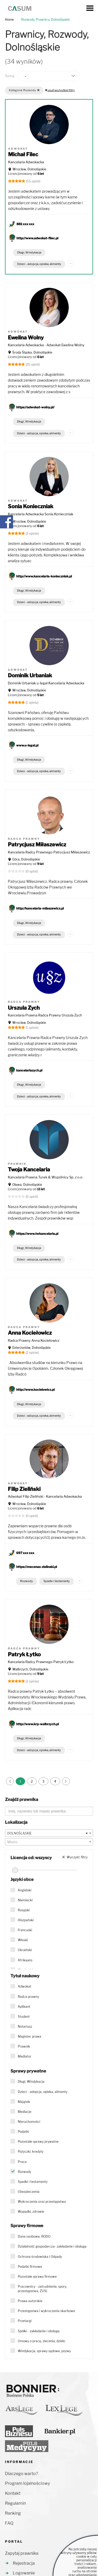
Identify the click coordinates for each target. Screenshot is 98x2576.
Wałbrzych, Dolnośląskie (30, 1669)
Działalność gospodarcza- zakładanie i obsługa (52, 2246)
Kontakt (12, 2493)
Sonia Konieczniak (30, 506)
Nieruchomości (29, 2122)
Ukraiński (25, 1950)
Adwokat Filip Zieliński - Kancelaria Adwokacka (45, 1496)
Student (24, 2016)
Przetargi (25, 2321)
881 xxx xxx (25, 224)
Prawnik (24, 2046)
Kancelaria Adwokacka (26, 162)
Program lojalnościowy (27, 2483)
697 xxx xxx (25, 1553)
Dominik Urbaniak (30, 675)
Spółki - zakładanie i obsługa (39, 2331)
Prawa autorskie (30, 2301)
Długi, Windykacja (29, 252)
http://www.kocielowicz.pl (35, 1390)
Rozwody (26, 1581)
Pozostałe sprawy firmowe (37, 2277)
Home (9, 19)
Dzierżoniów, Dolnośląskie (31, 1348)
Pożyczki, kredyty (30, 2151)
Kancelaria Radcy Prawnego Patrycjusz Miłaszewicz (49, 852)
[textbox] (49, 1842)
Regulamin (15, 2503)
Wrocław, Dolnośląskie (29, 169)
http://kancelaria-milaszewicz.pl (40, 908)
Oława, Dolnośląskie (27, 1185)
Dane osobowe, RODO (34, 2236)
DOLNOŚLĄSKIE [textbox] (47, 1833)
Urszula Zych (24, 1008)
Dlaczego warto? (21, 2473)
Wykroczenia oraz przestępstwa (42, 2202)
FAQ (9, 2523)
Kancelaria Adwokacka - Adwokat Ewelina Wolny (46, 345)
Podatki (23, 2132)
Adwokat (24, 1986)
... (70, 262)
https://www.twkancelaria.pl (37, 1234)
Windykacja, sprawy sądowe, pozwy (44, 2351)
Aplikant (24, 2007)
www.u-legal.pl (27, 745)
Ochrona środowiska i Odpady (40, 2257)
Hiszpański (26, 1920)
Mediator (24, 2056)
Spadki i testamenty (56, 1581)
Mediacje (24, 2112)
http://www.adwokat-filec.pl (37, 238)
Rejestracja (24, 2563)
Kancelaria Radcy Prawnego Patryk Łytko (41, 1662)
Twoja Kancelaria (29, 1169)
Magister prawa (29, 2036)
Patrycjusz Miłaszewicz (37, 844)
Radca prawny (28, 1997)
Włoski (23, 1940)
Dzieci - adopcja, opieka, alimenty (39, 264)
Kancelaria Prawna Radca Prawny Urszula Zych (45, 1015)
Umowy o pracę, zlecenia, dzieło (41, 2341)
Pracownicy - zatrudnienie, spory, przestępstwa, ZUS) (42, 2289)
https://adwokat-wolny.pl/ (35, 407)
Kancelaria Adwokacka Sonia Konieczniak (40, 514)
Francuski (25, 1930)
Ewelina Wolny (26, 337)
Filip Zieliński (24, 1489)
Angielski (24, 1890)
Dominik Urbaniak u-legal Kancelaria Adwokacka (46, 683)
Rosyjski (24, 1910)
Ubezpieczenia (28, 2192)
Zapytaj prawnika (21, 2553)
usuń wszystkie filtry (60, 90)
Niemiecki (25, 1900)
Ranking (13, 2513)
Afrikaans (25, 1960)
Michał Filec (23, 154)
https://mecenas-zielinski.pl (36, 1567)
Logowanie (24, 2572)
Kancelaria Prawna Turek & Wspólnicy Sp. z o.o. (45, 1177)
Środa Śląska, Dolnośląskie (32, 352)
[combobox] (49, 1833)
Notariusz (25, 2026)
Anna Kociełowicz (30, 1333)
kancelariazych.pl (29, 1070)
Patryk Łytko (24, 1654)
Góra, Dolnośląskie (26, 859)
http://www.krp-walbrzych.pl (37, 1724)
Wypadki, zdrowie (31, 2212)
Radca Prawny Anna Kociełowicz (33, 1340)
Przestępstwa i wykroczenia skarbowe (46, 2311)
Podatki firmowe (30, 2267)
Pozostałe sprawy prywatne (38, 2142)
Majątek (24, 2102)
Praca (22, 2162)
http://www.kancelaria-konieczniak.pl (44, 576)
